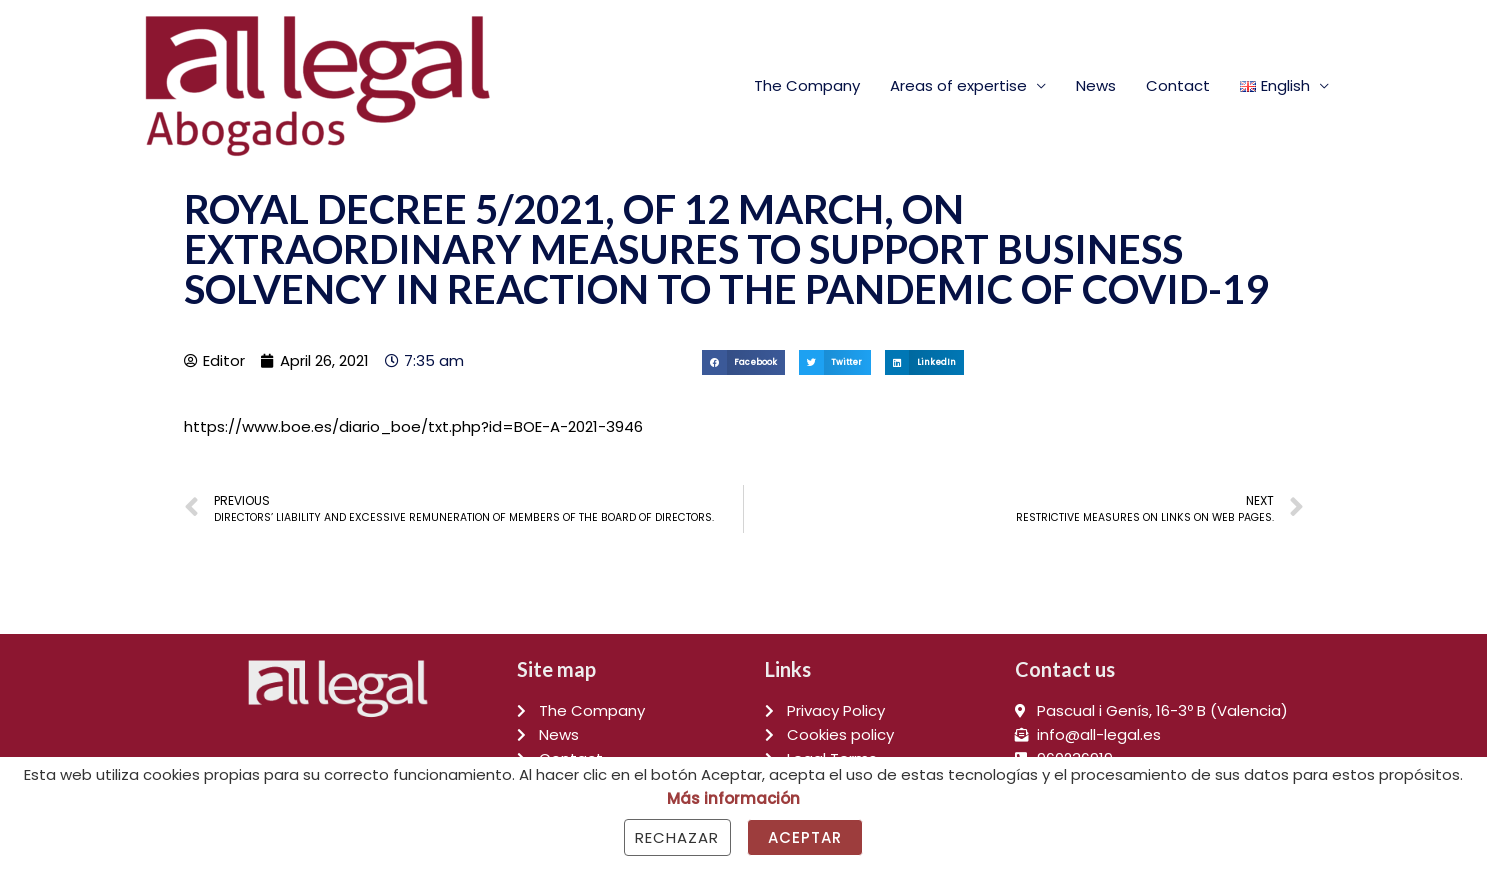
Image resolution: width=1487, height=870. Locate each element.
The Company (807, 85)
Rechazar (677, 837)
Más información (733, 798)
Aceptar (805, 837)
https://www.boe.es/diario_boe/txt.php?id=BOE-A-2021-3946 (413, 426)
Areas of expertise (958, 85)
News (1096, 85)
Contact (1178, 85)
